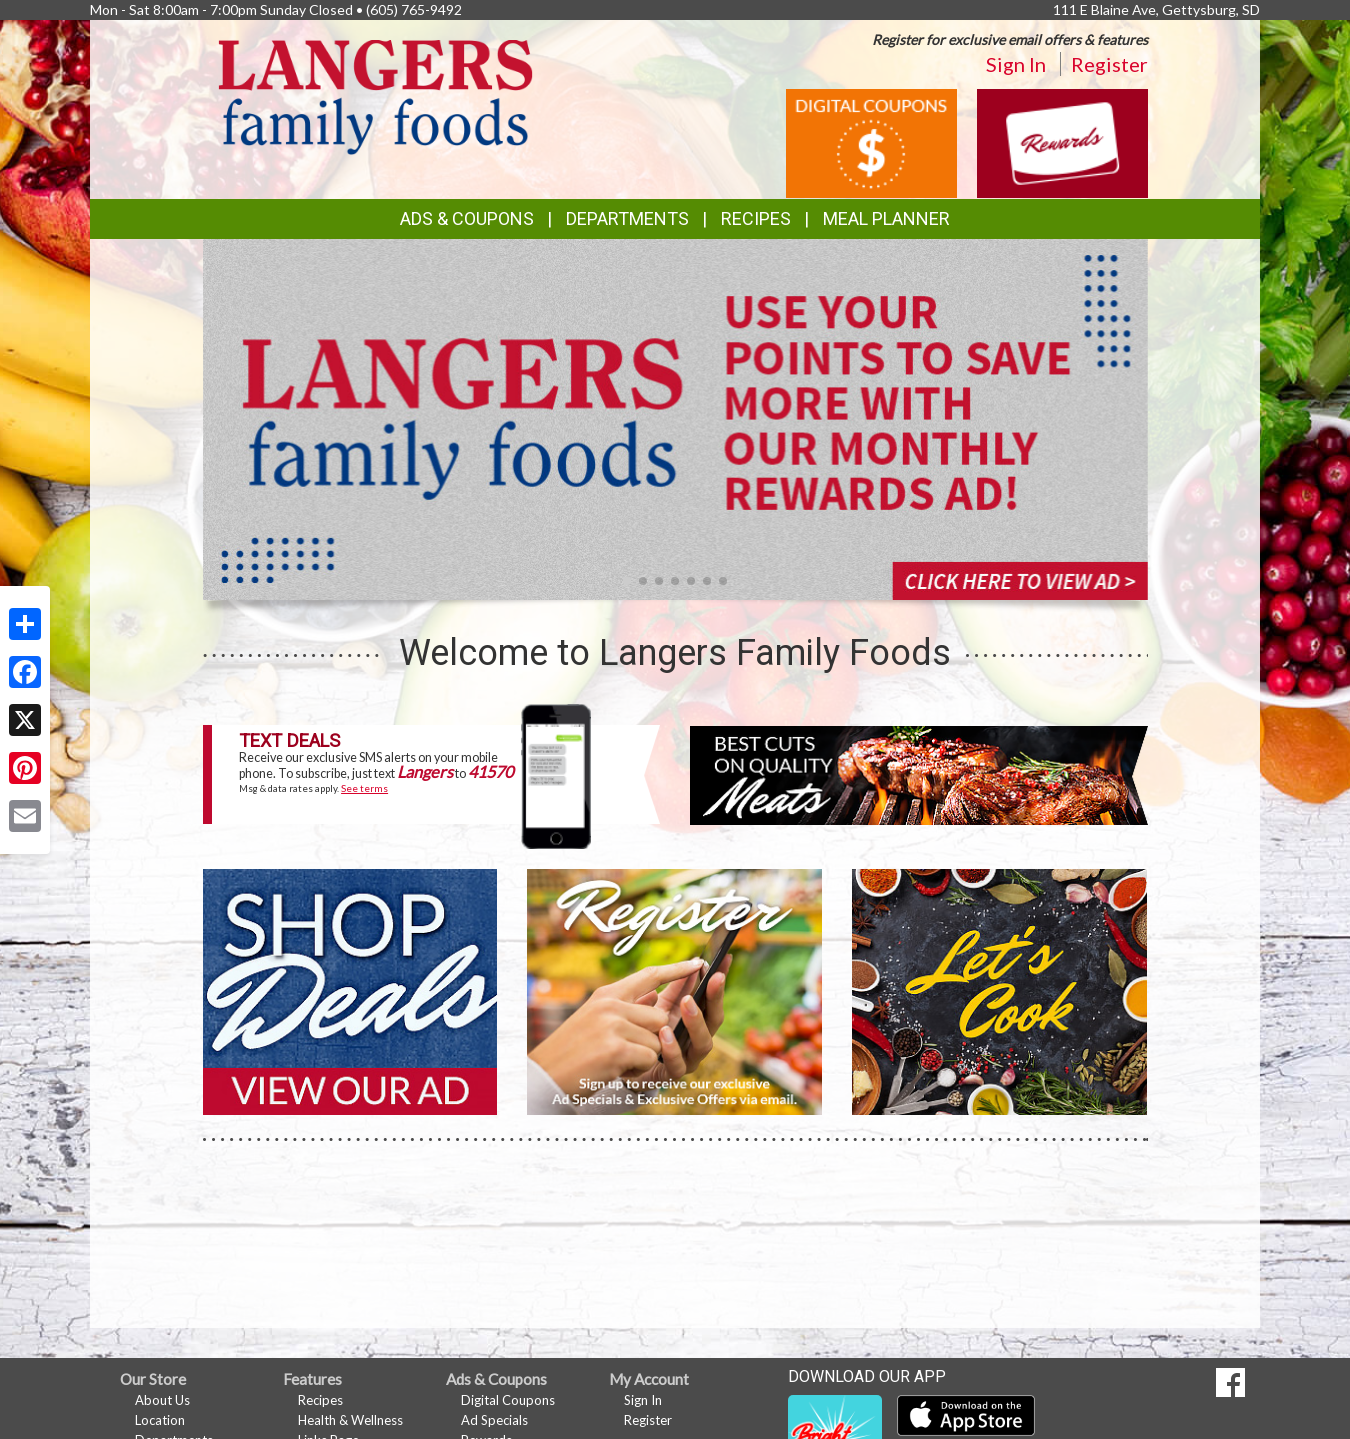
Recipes (756, 218)
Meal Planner (886, 218)
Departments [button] (627, 218)
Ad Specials (494, 1420)
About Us (162, 1400)
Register (1109, 64)
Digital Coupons (508, 1400)
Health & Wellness (350, 1420)
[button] (627, 581)
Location (160, 1420)
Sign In (1016, 64)
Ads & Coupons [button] (467, 218)
